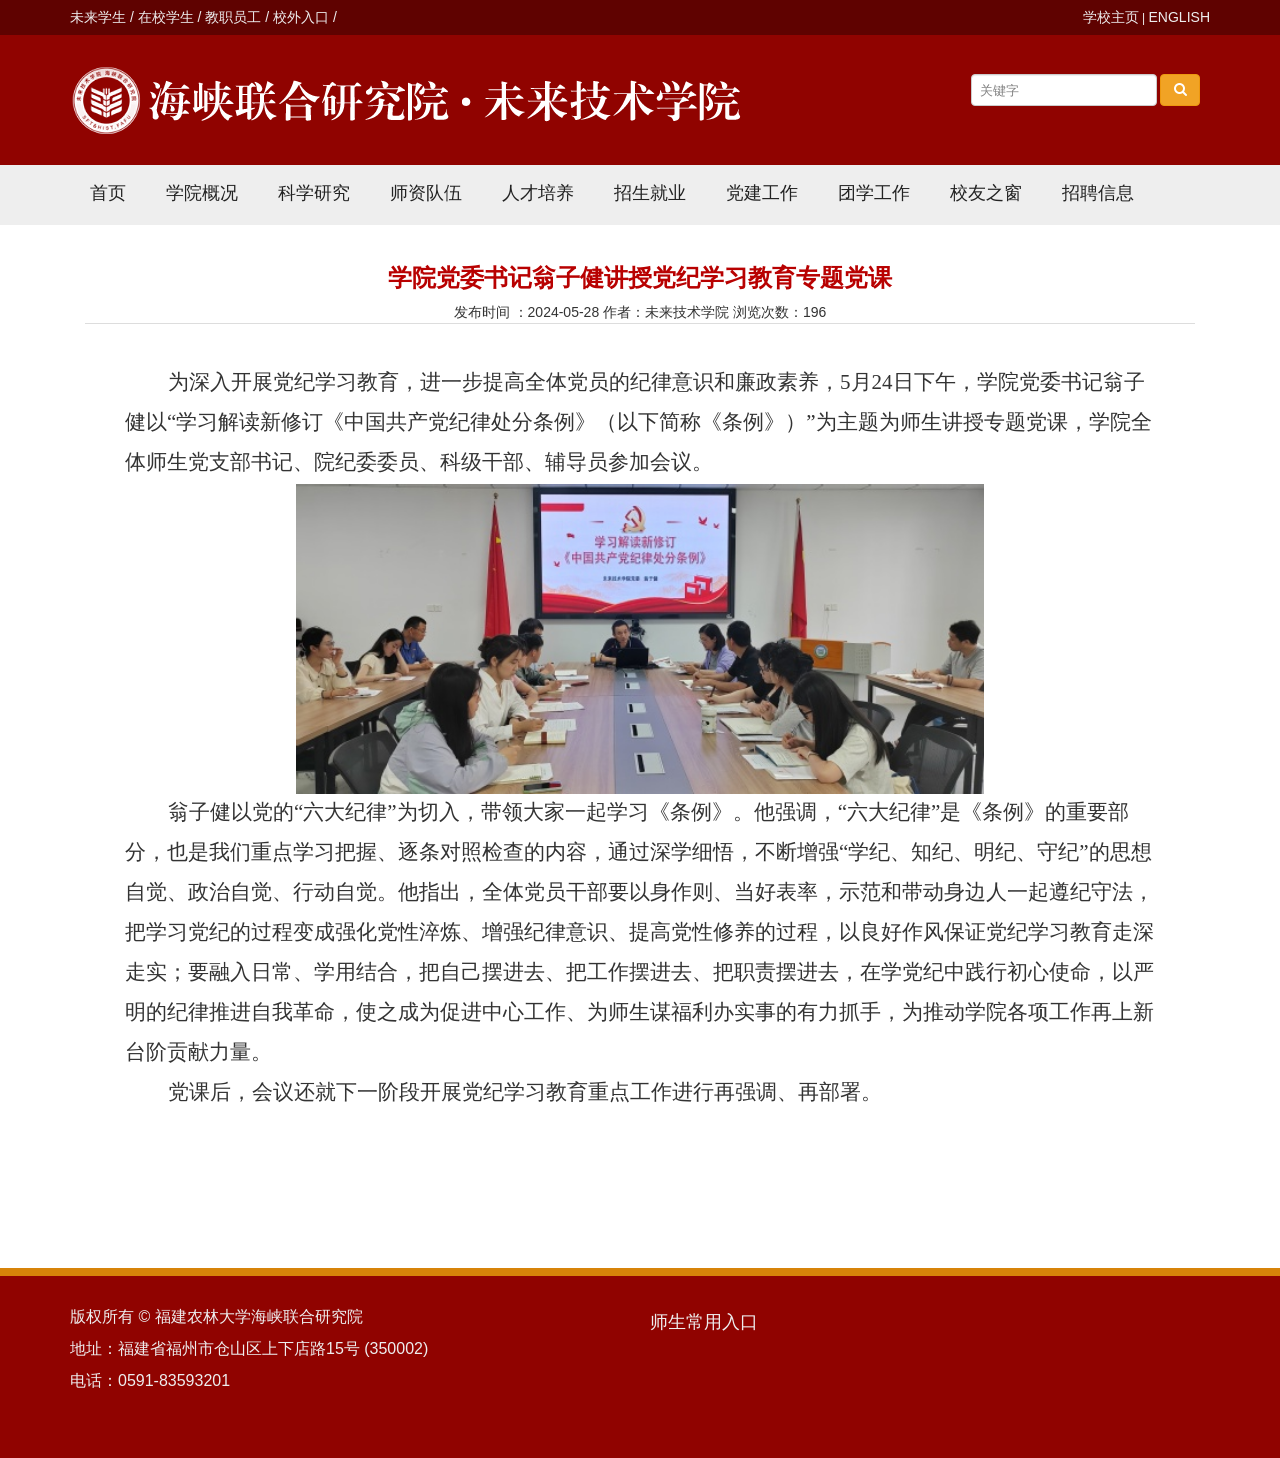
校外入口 (301, 17)
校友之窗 (986, 193)
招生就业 (650, 193)
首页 (108, 193)
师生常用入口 (704, 1322)
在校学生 (166, 17)
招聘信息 (1098, 193)
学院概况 (202, 193)
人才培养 (538, 193)
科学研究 (314, 193)
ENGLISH (1179, 17)
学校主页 (1111, 17)
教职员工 (233, 17)
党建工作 (762, 193)
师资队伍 (426, 193)
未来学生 (98, 17)
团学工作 (874, 193)
